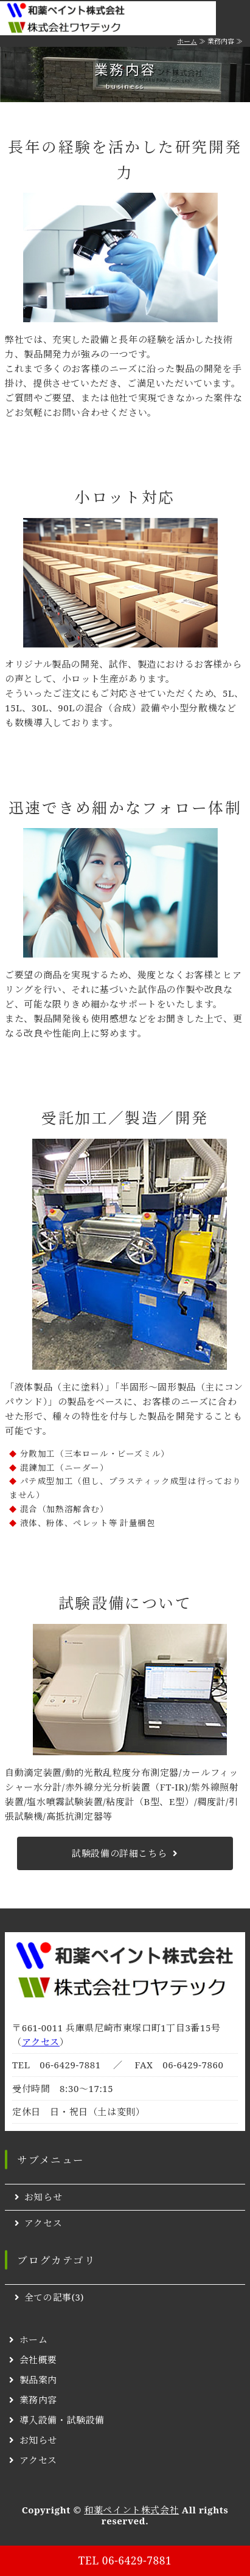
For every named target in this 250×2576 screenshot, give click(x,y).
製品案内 (38, 2380)
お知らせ (43, 2197)
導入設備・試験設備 (62, 2420)
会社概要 (38, 2359)
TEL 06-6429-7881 (125, 2560)
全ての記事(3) (54, 2297)
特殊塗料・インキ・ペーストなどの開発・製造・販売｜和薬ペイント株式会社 (81, 18)
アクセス (41, 2042)
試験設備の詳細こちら (119, 1853)
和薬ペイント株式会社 (131, 2510)
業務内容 (38, 2400)
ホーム (187, 41)
